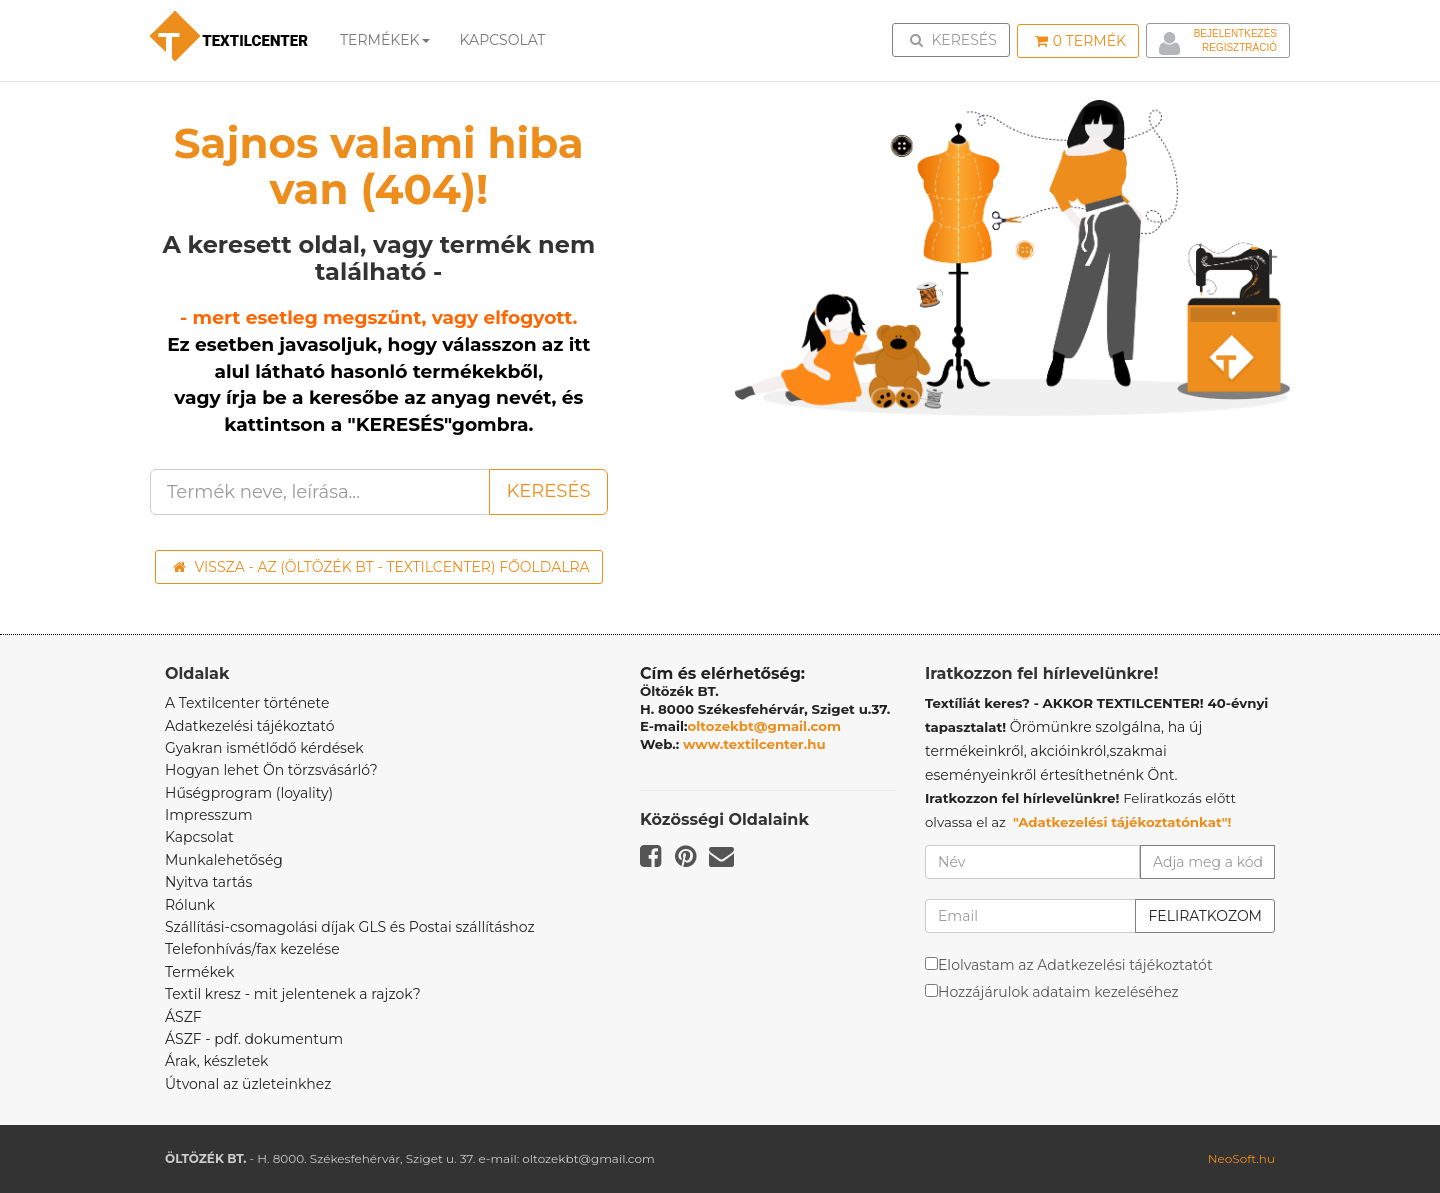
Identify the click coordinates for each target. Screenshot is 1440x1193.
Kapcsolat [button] (503, 40)
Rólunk (190, 905)
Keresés (957, 39)
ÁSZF (183, 1017)
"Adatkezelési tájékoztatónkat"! (1122, 822)
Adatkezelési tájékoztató (250, 726)
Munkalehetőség (224, 860)
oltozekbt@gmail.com (765, 726)
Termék (1080, 41)
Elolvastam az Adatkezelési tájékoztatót (1075, 965)
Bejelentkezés (1235, 33)
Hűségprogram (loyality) (249, 793)
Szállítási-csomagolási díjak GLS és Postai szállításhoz (350, 927)
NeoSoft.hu (1241, 1158)
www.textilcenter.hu (754, 744)
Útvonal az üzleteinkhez (248, 1084)
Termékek (385, 40)
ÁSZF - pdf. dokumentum (254, 1039)
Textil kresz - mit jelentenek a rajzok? (293, 994)
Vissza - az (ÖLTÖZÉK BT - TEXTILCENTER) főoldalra (381, 567)
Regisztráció (1239, 47)
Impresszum (209, 815)
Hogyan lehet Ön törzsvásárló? (271, 770)
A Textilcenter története (247, 703)
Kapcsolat (199, 837)
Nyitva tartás (208, 882)
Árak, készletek (216, 1061)
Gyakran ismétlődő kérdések (264, 748)
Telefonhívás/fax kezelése (252, 949)
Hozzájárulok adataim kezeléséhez (1058, 992)
